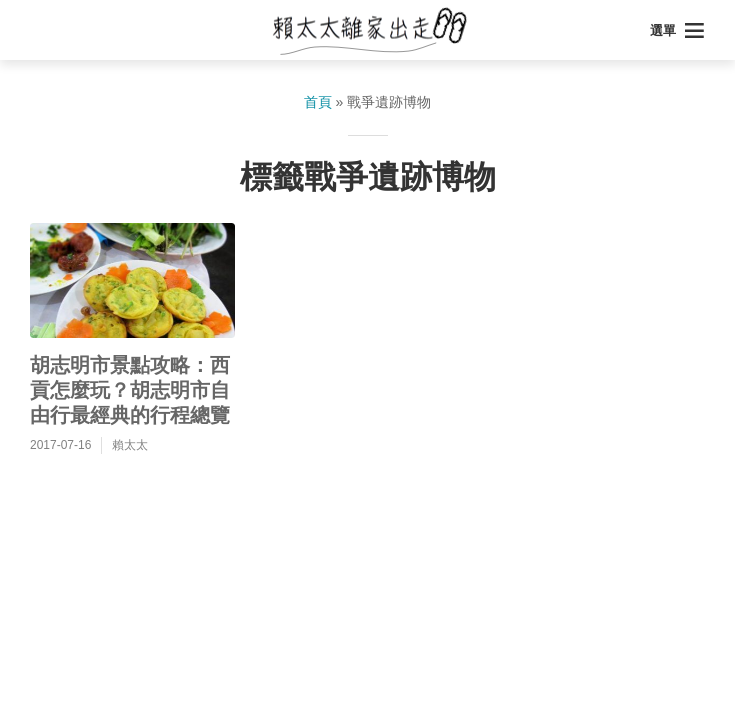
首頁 (318, 102)
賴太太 (130, 445)
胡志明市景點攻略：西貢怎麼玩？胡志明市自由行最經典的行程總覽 (130, 390)
